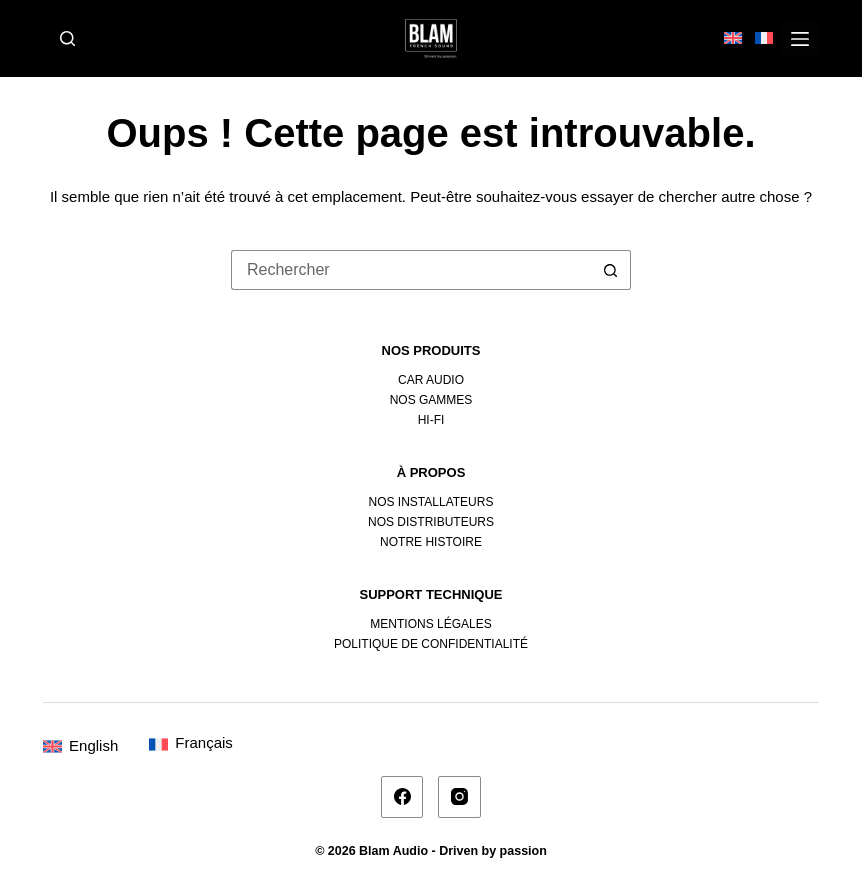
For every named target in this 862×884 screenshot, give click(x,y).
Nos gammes (431, 400)
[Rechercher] (67, 38)
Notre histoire (431, 542)
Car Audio (431, 380)
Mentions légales (430, 624)
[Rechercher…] (411, 270)
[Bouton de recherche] (611, 270)
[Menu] (800, 39)
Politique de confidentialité (431, 644)
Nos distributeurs (431, 522)
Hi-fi (431, 420)
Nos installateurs (431, 502)
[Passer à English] (80, 745)
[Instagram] (459, 797)
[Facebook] (402, 797)
